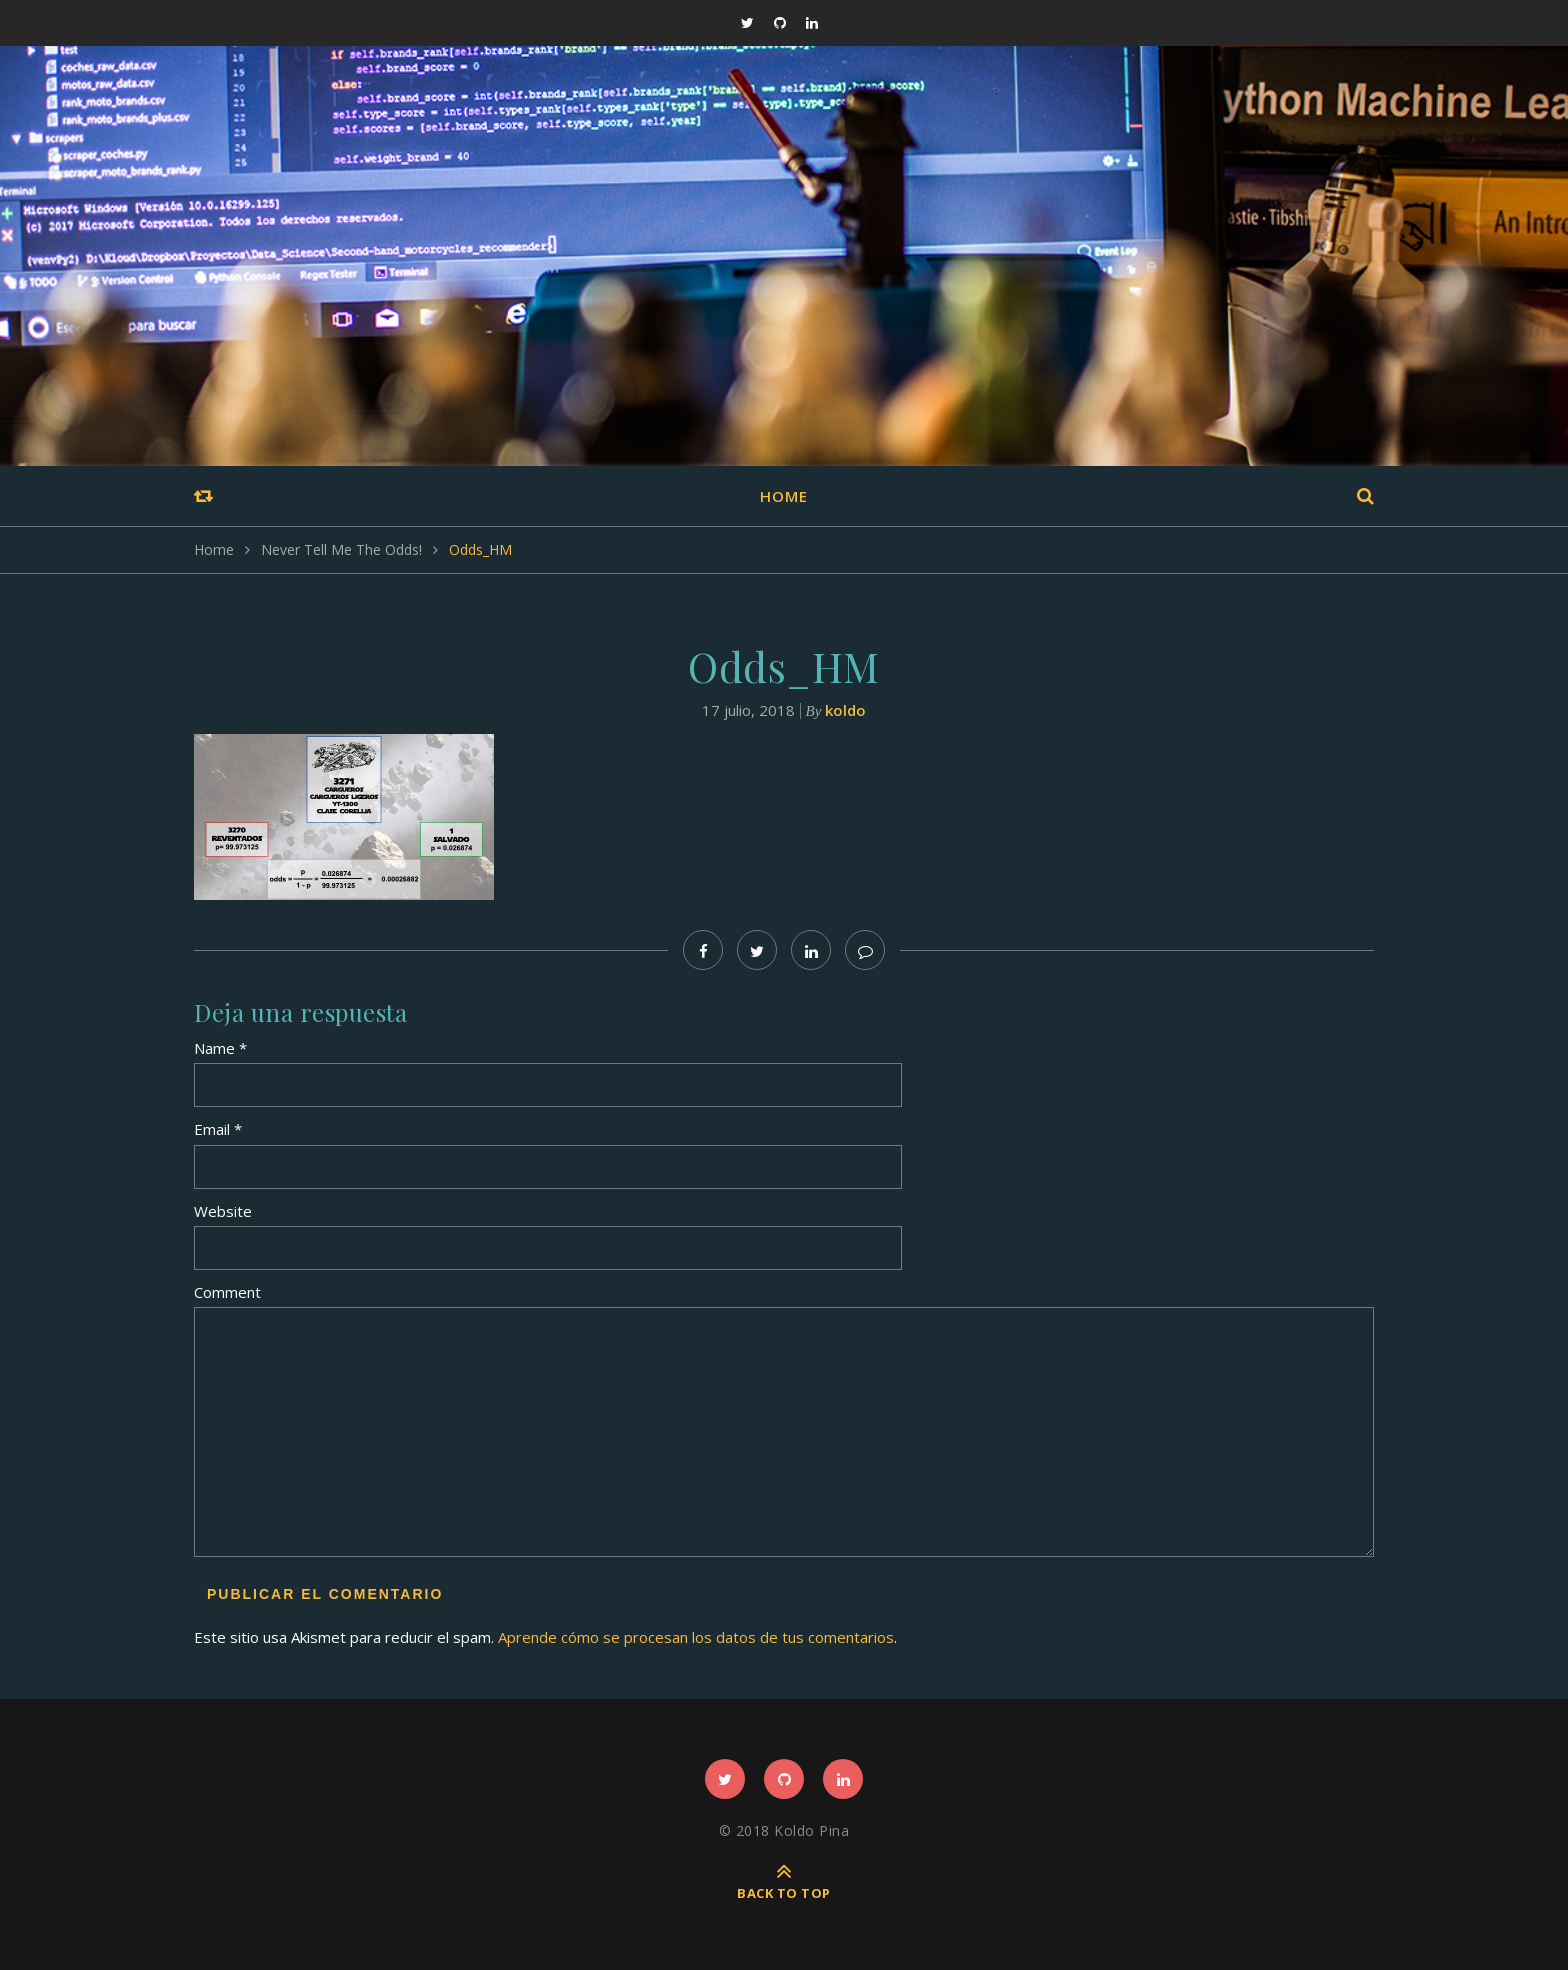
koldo (845, 710)
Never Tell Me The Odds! (341, 549)
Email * (218, 1129)
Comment (227, 1292)
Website (223, 1211)
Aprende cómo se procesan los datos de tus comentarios (696, 1637)
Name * (220, 1048)
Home (784, 496)
